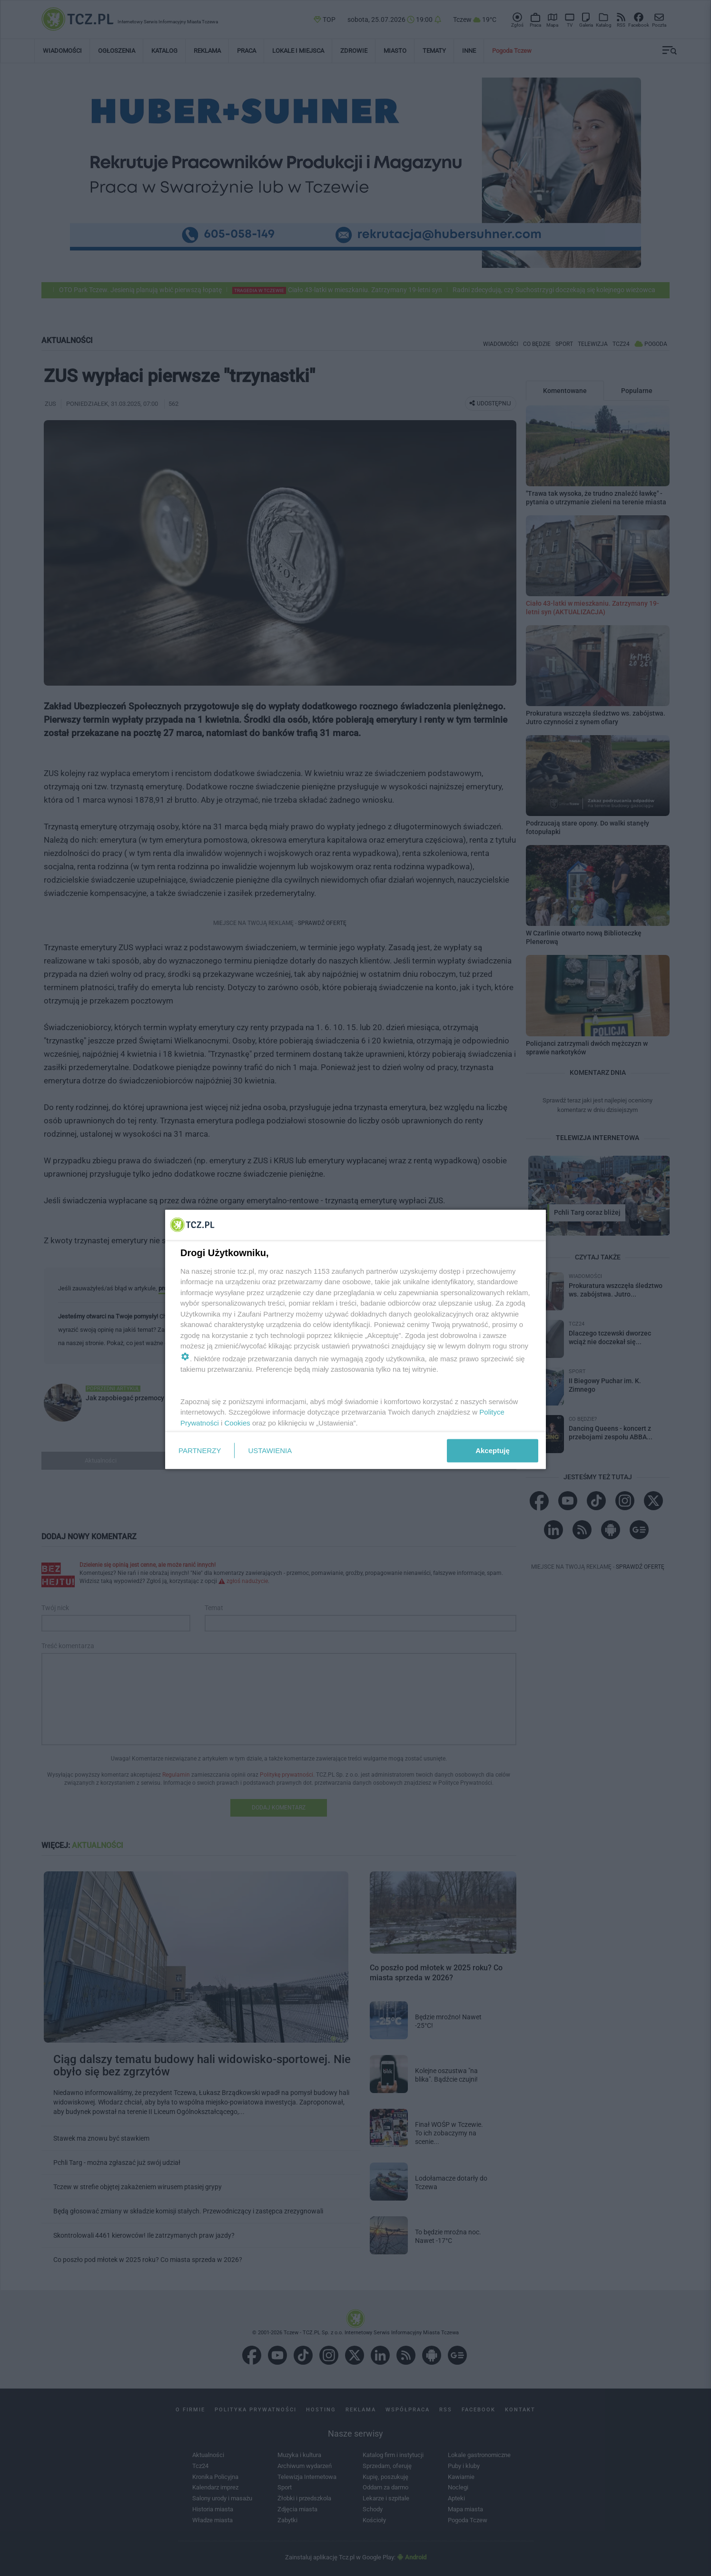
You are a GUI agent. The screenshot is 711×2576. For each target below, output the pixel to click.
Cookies (237, 1422)
